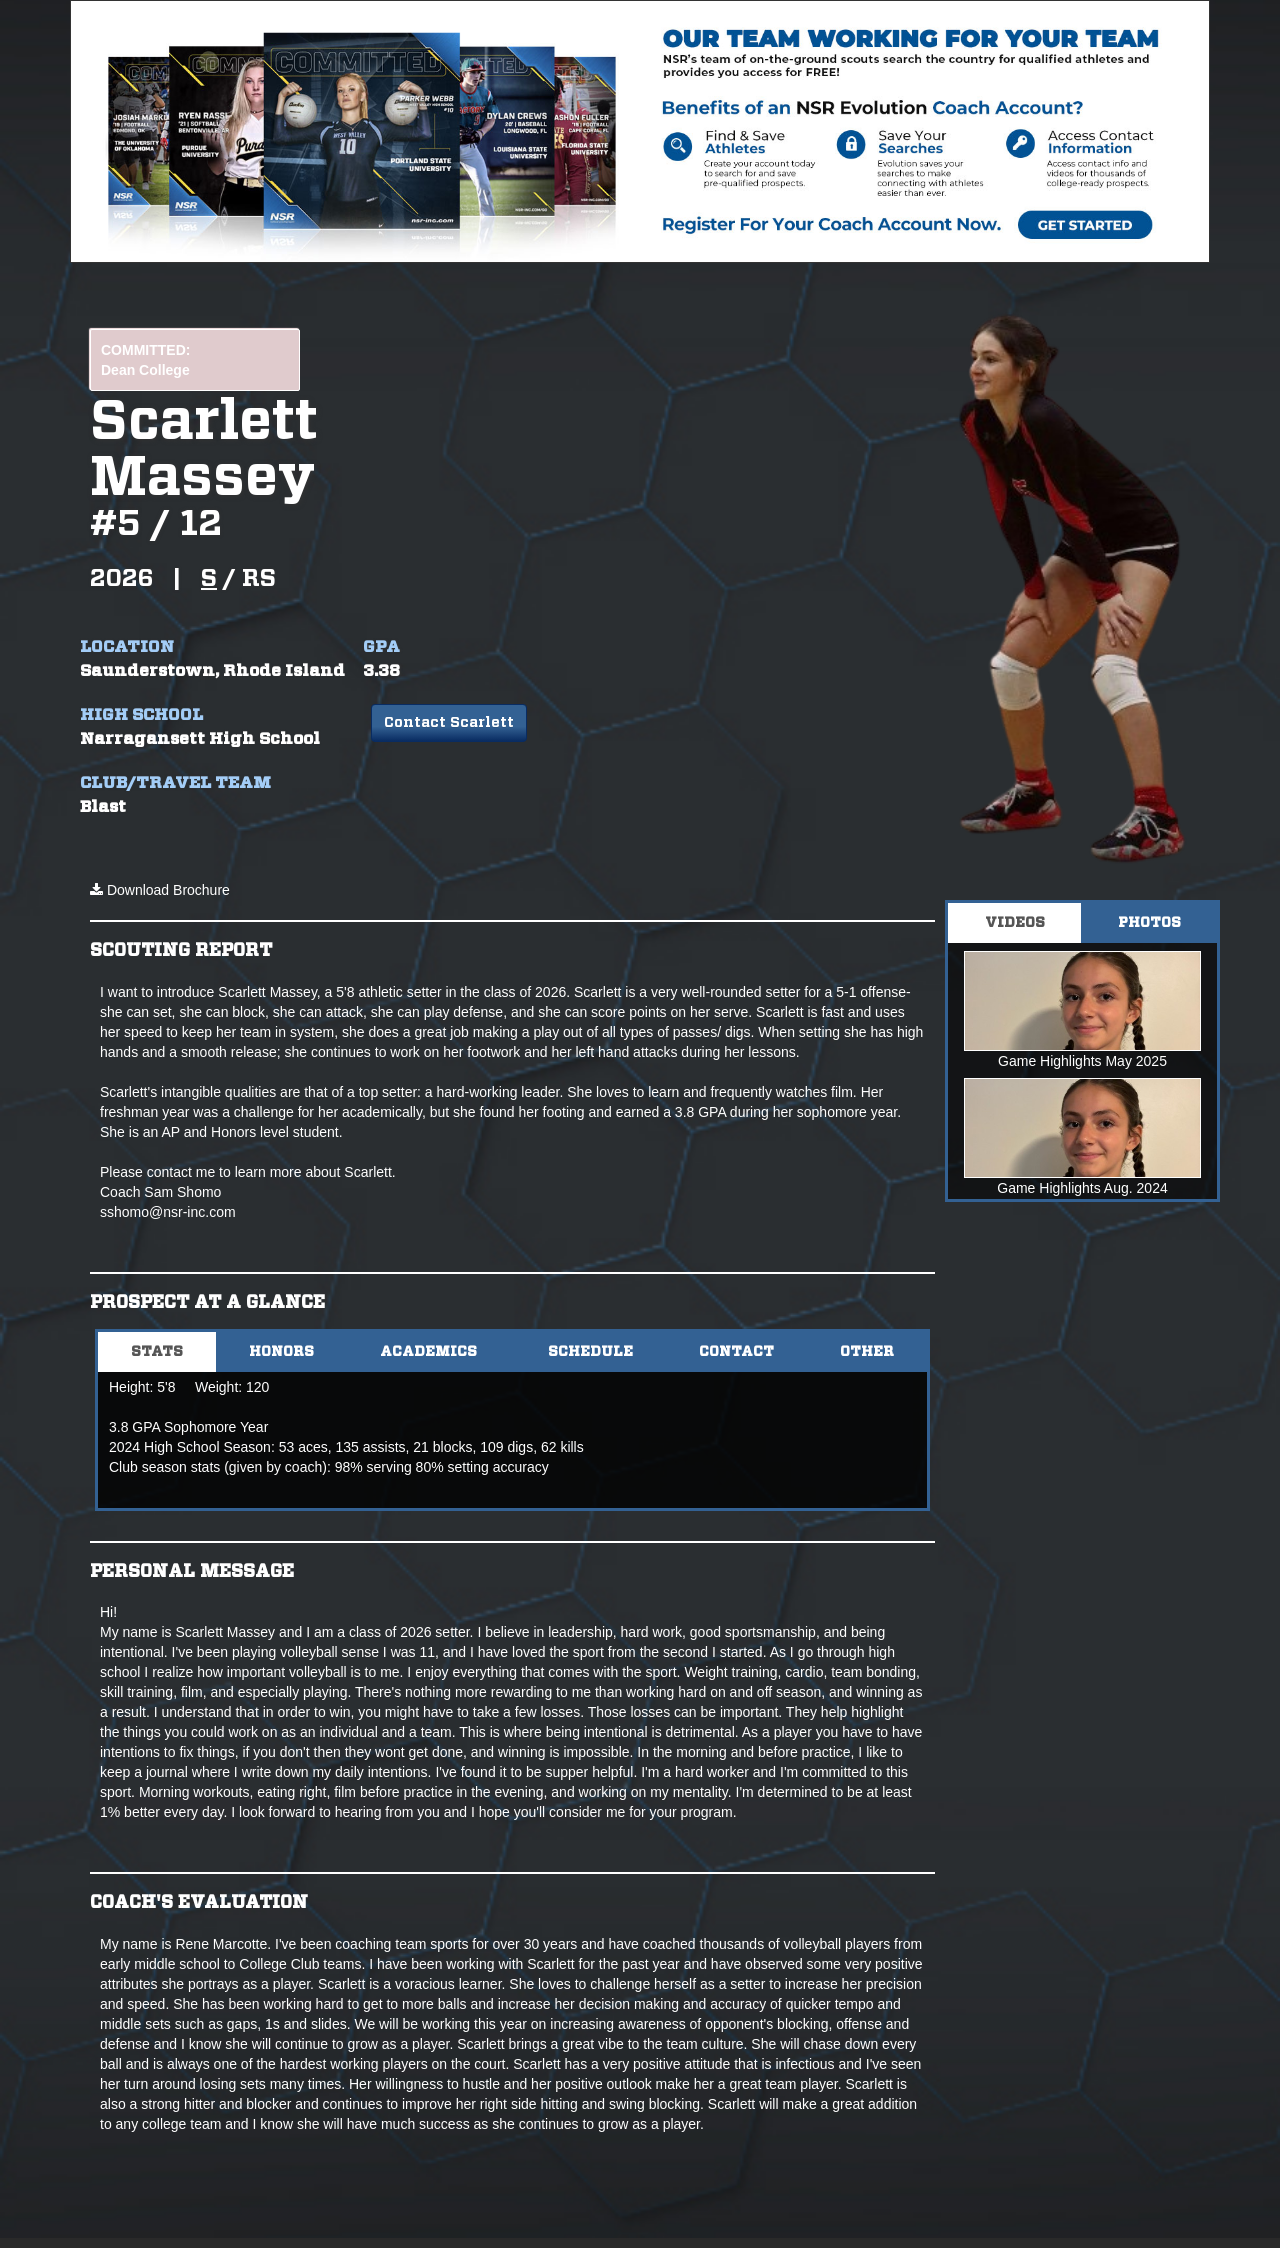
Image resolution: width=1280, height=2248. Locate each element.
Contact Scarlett (449, 723)
